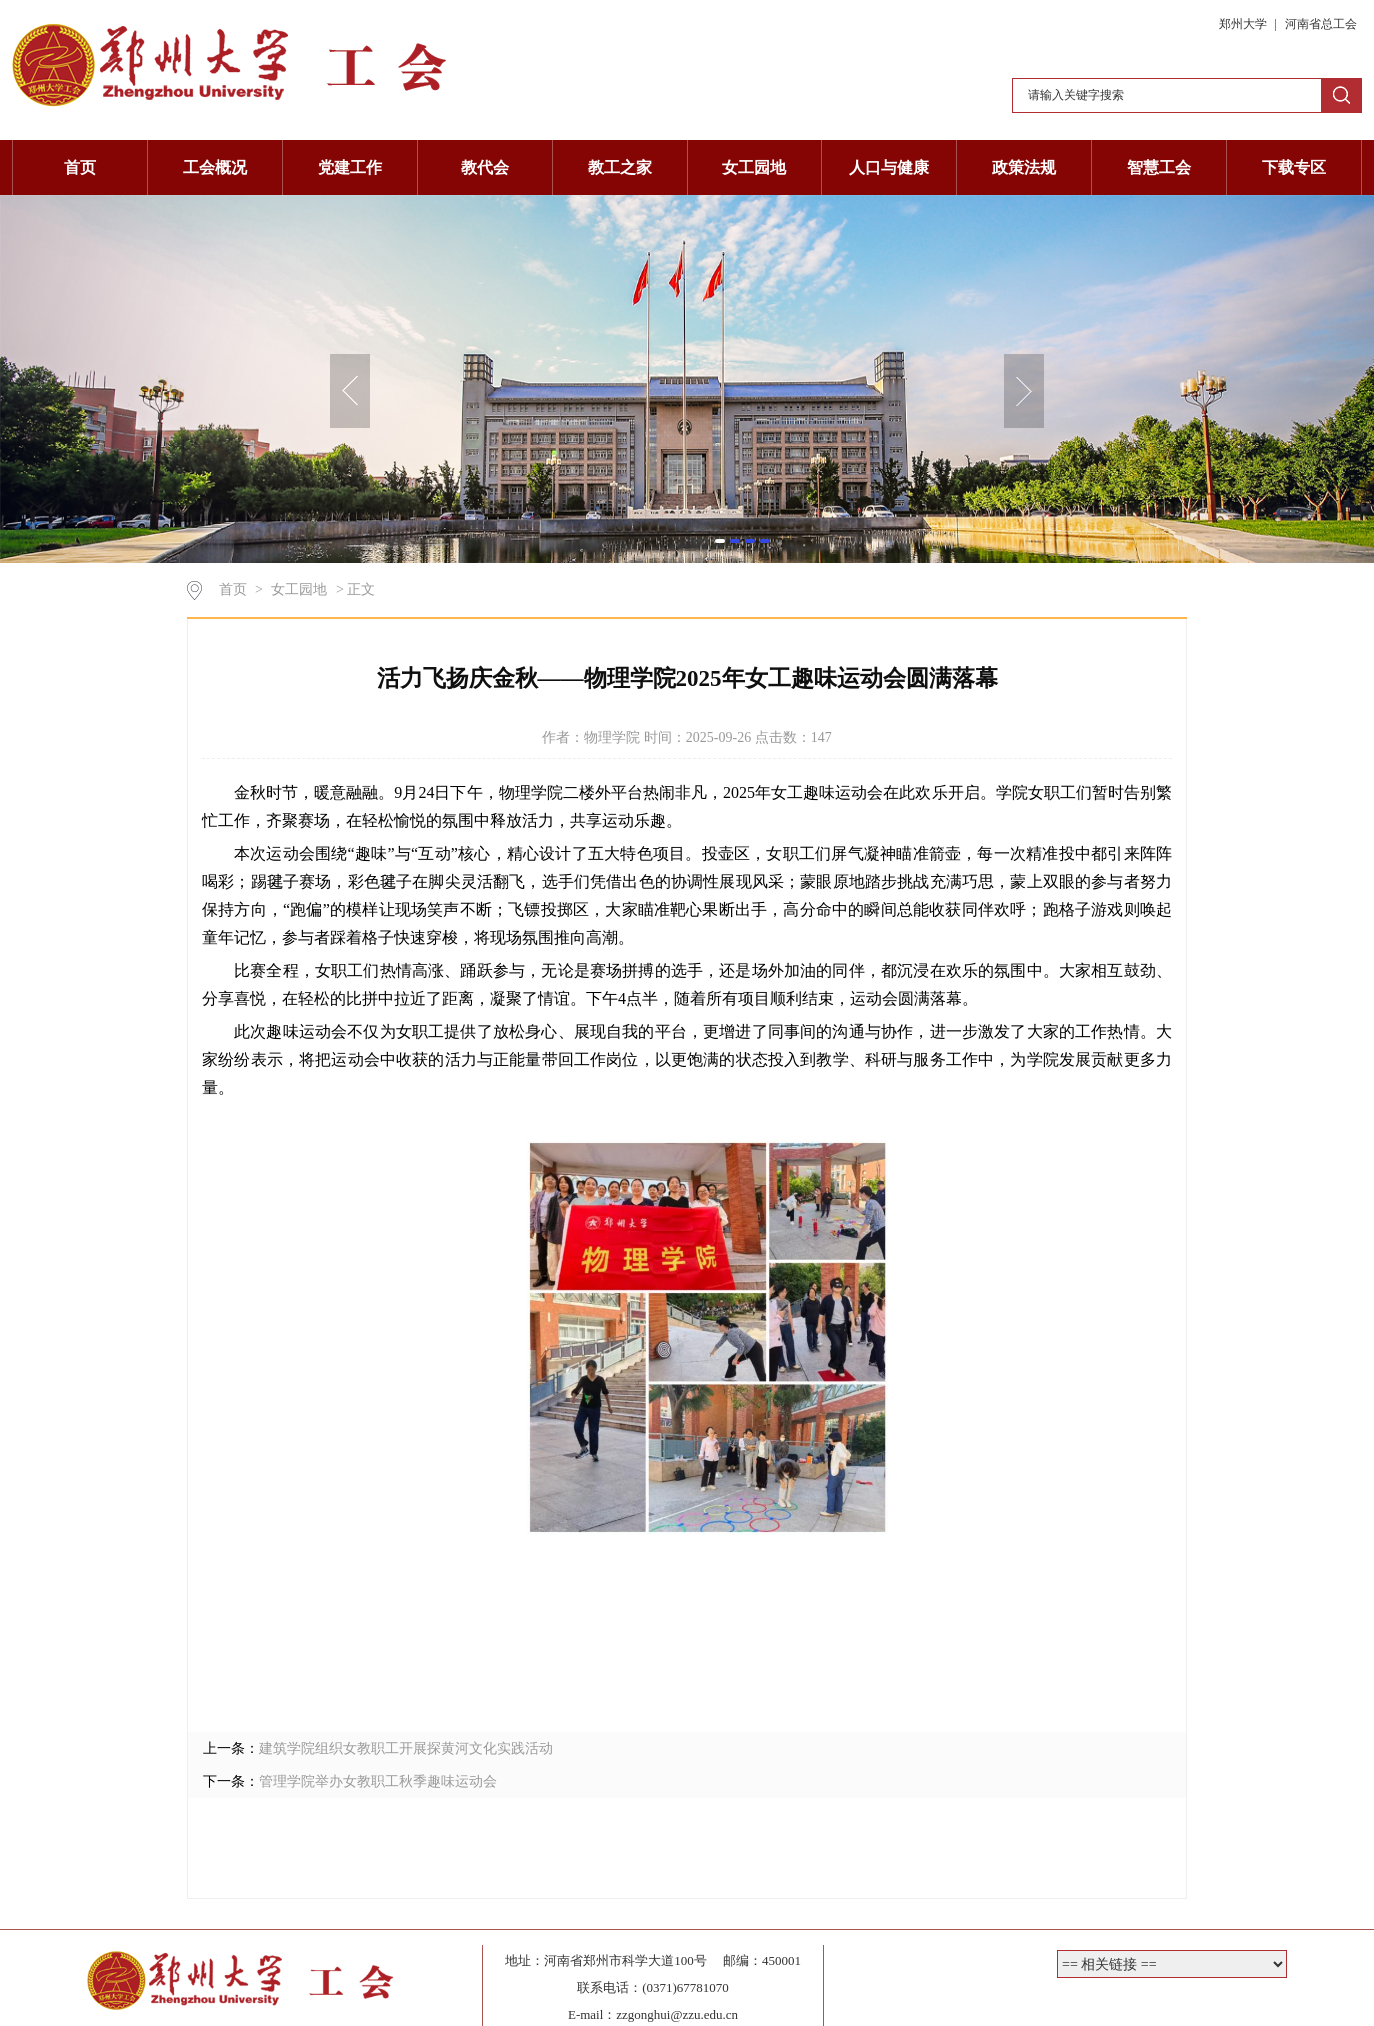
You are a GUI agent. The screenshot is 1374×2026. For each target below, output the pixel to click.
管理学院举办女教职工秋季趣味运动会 (378, 1781)
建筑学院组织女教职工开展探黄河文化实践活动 (406, 1748)
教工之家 (620, 167)
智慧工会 (1159, 167)
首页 (80, 167)
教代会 (485, 167)
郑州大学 (1244, 24)
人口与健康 (889, 167)
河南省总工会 (1321, 24)
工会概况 (215, 167)
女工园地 (754, 167)
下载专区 (1294, 167)
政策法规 (1024, 167)
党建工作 (350, 167)
